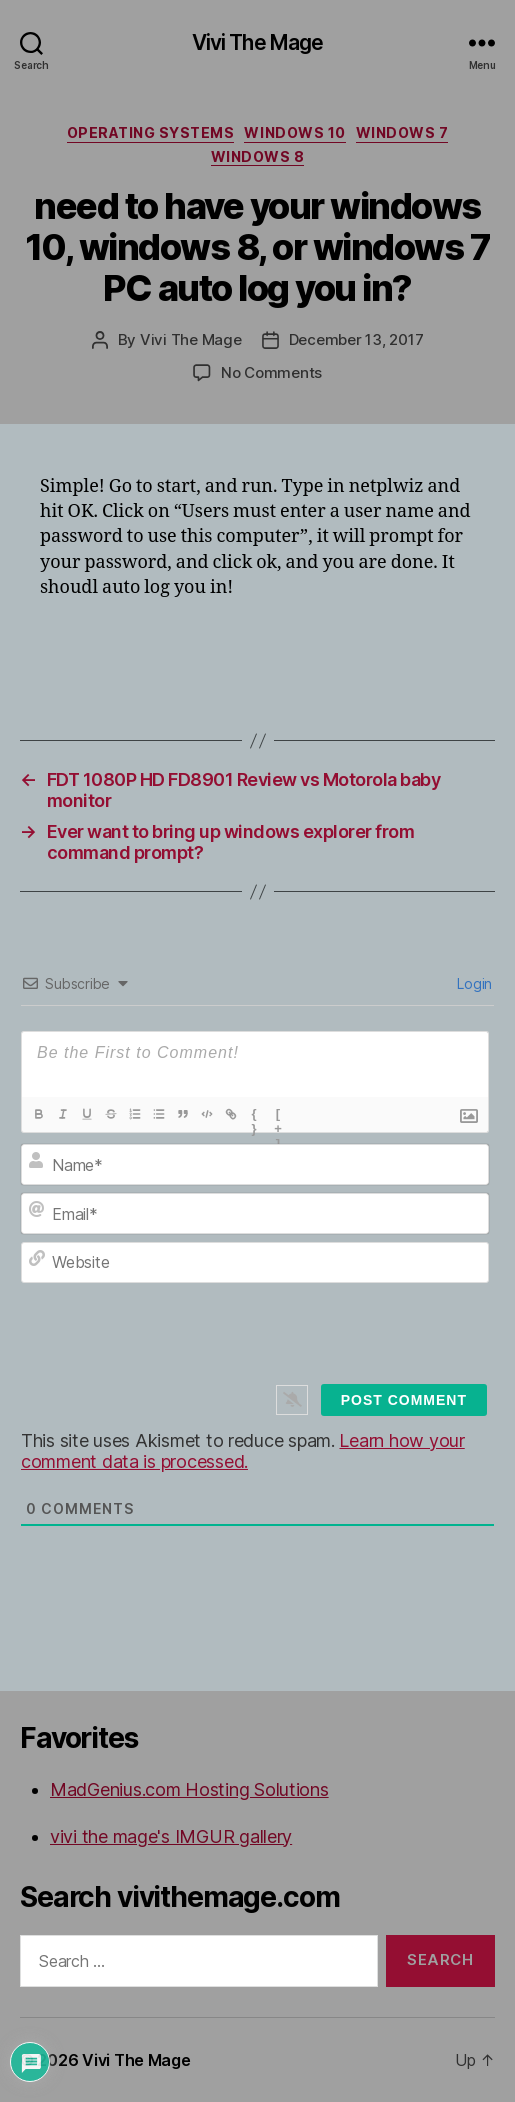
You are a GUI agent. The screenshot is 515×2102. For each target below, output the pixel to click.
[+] (279, 1116)
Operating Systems (151, 132)
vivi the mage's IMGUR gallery (171, 1836)
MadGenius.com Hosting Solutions (189, 1789)
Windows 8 (258, 156)
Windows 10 (294, 132)
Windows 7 (402, 132)
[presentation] (278, 1348)
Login (473, 983)
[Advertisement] (274, 652)
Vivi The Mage (258, 42)
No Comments (271, 372)
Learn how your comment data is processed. (243, 1451)
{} (254, 1116)
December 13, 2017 (356, 339)
